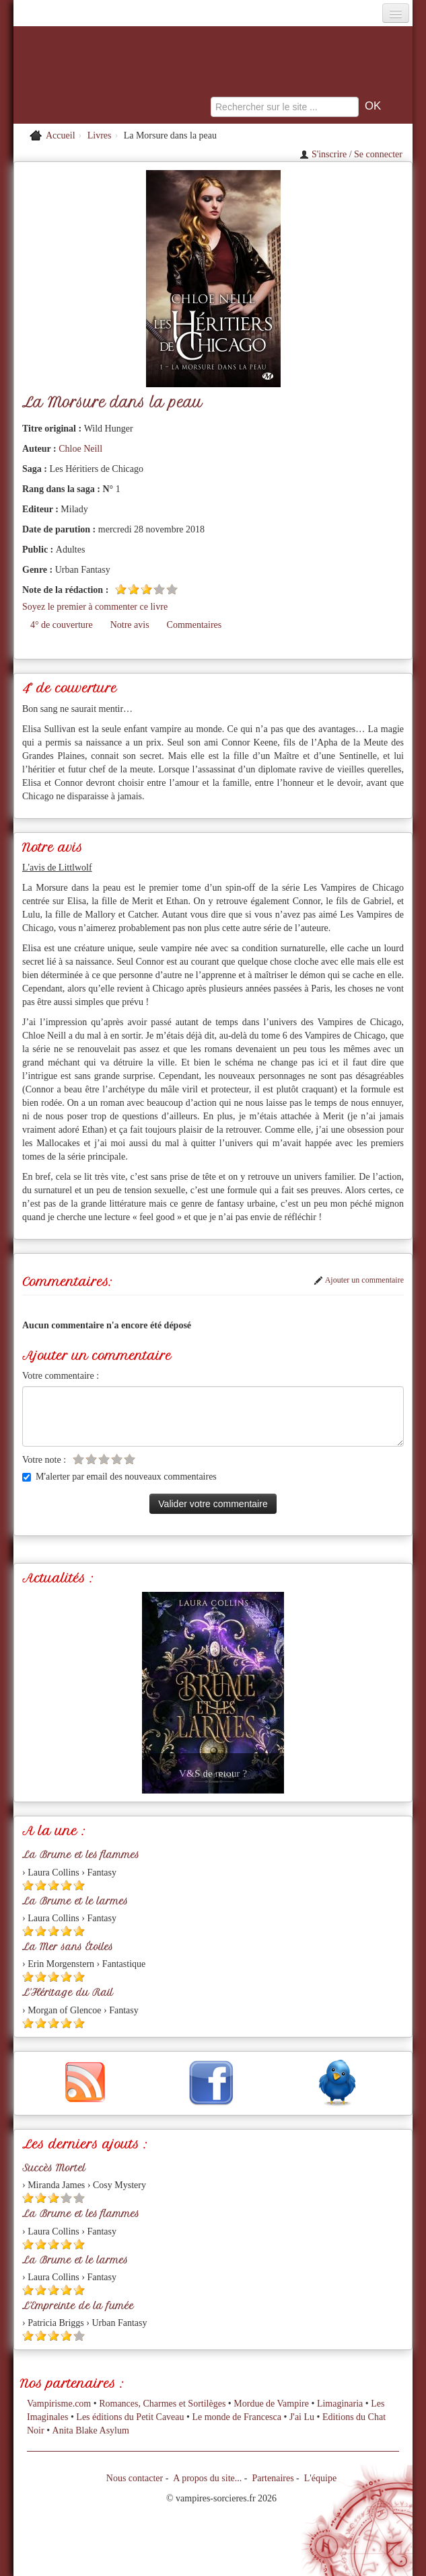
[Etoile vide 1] (78, 1459)
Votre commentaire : (60, 1376)
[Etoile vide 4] (159, 589)
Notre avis (129, 625)
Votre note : (44, 1460)
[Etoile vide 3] (104, 1459)
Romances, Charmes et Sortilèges (162, 2404)
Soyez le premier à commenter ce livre (95, 607)
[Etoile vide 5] (172, 589)
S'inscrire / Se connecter (350, 154)
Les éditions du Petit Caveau (130, 2417)
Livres (99, 135)
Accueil (60, 135)
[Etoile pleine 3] (146, 589)
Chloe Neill (80, 449)
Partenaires (272, 2478)
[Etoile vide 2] (91, 1459)
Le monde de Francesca (236, 2417)
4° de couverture (61, 625)
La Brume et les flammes (80, 1854)
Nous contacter (134, 2478)
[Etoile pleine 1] (121, 589)
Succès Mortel (53, 2168)
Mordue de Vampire (271, 2404)
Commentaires (194, 625)
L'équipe (320, 2478)
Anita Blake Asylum (90, 2430)
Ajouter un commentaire (359, 1280)
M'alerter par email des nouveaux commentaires (119, 1477)
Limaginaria (340, 2404)
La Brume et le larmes (75, 1901)
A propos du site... (207, 2478)
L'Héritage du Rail (67, 1992)
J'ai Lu (301, 2417)
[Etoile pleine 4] (66, 1885)
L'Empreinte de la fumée (78, 2305)
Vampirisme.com (59, 2404)
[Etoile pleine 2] (133, 589)
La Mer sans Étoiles (67, 1946)
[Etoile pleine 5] (79, 1885)
